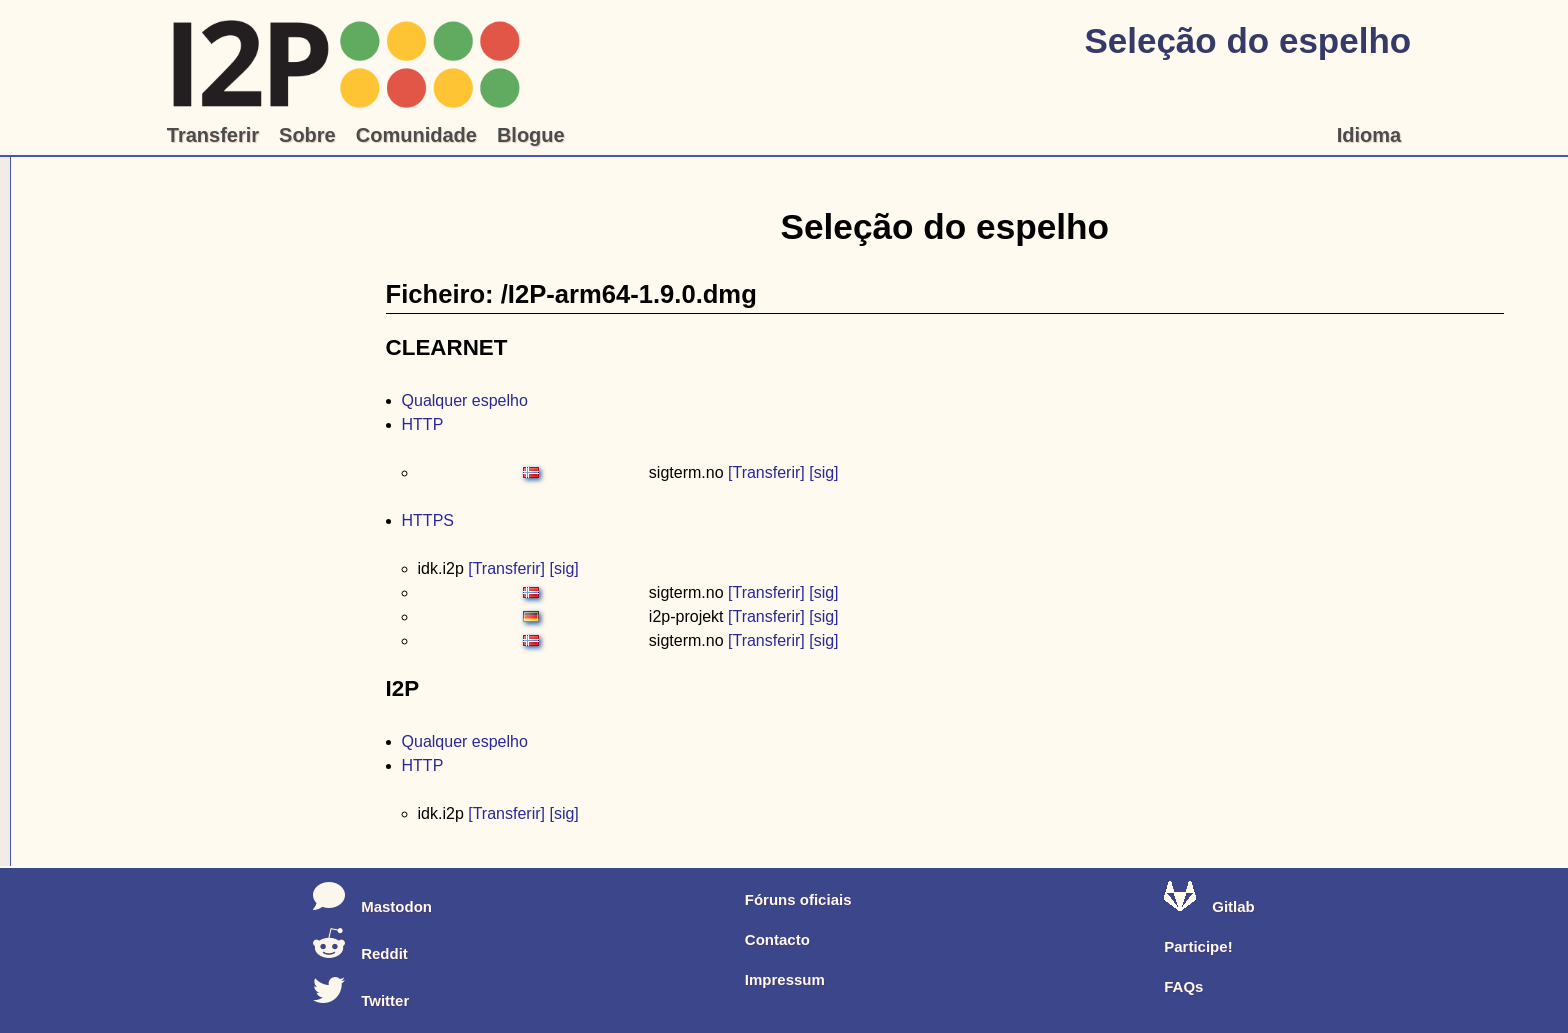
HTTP (423, 424)
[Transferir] (766, 472)
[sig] (823, 472)
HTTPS (428, 520)
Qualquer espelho (465, 400)
